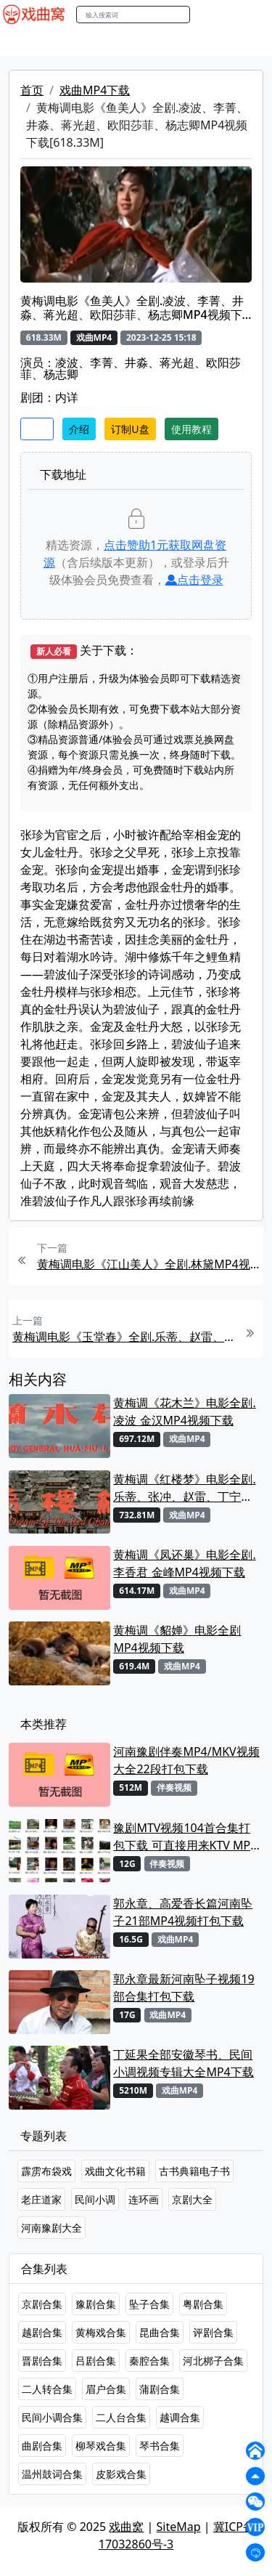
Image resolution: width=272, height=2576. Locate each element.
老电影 (135, 43)
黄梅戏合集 (100, 2332)
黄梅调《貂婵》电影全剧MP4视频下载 (177, 1639)
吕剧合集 (95, 2361)
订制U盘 (130, 429)
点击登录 (194, 580)
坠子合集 (149, 2304)
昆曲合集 (159, 2332)
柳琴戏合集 (100, 2446)
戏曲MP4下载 (94, 90)
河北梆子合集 (213, 2361)
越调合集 (180, 2417)
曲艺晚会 (185, 43)
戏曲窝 (126, 2527)
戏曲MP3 (85, 43)
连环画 (143, 2199)
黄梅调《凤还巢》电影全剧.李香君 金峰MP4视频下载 (184, 1563)
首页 (32, 90)
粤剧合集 (203, 2304)
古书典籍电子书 (194, 2171)
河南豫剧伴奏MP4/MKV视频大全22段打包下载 (186, 1760)
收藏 (37, 429)
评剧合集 (213, 2332)
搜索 (205, 14)
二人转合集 (47, 2389)
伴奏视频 (174, 1787)
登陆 (253, 15)
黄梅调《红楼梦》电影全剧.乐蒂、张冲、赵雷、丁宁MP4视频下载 (184, 1488)
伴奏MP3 (241, 43)
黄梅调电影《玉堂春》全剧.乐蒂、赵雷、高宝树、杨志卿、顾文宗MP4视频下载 (123, 1337)
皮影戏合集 (121, 2474)
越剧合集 (42, 2332)
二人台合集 (121, 2417)
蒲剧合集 (159, 2389)
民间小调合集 (52, 2417)
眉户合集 (106, 2389)
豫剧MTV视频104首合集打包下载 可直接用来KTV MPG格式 (186, 1837)
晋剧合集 (42, 2361)
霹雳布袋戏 (46, 2171)
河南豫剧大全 (51, 2228)
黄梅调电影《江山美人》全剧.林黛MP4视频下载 (148, 1264)
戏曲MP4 (27, 43)
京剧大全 (192, 2199)
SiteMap (179, 2527)
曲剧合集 (42, 2446)
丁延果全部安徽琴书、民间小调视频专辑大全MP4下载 (183, 2063)
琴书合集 (159, 2446)
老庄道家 (41, 2199)
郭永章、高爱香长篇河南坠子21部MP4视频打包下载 (182, 1912)
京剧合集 (42, 2304)
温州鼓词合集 (52, 2474)
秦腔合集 (149, 2361)
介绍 (79, 429)
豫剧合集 (95, 2304)
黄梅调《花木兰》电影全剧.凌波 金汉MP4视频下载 (184, 1411)
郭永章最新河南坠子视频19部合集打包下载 (183, 1987)
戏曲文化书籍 (115, 2171)
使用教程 (191, 429)
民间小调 (95, 2199)
